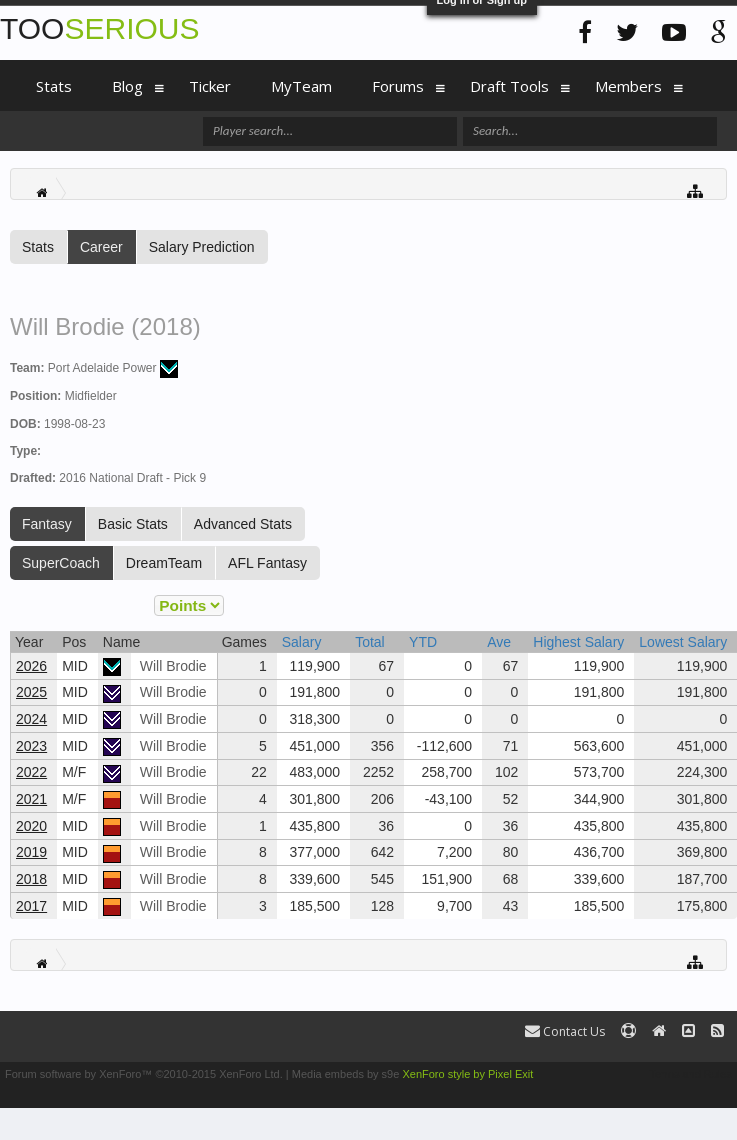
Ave (499, 642)
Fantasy (47, 524)
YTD (423, 642)
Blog (127, 86)
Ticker (210, 86)
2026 (31, 666)
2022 (31, 772)
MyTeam (301, 86)
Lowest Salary (683, 642)
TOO (99, 28)
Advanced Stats (243, 524)
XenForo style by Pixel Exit (467, 1074)
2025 (31, 692)
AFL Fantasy (267, 563)
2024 (31, 719)
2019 (31, 852)
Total (370, 642)
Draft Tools (509, 86)
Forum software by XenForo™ (144, 1074)
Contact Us (565, 1031)
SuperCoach (61, 563)
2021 (31, 799)
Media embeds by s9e (346, 1074)
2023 (31, 746)
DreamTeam (164, 563)
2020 (31, 826)
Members (628, 86)
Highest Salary (578, 642)
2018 (31, 879)
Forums (398, 86)
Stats (38, 247)
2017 (31, 906)
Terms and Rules (690, 1074)
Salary (302, 642)
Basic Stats (133, 524)
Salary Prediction (202, 247)
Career (101, 247)
